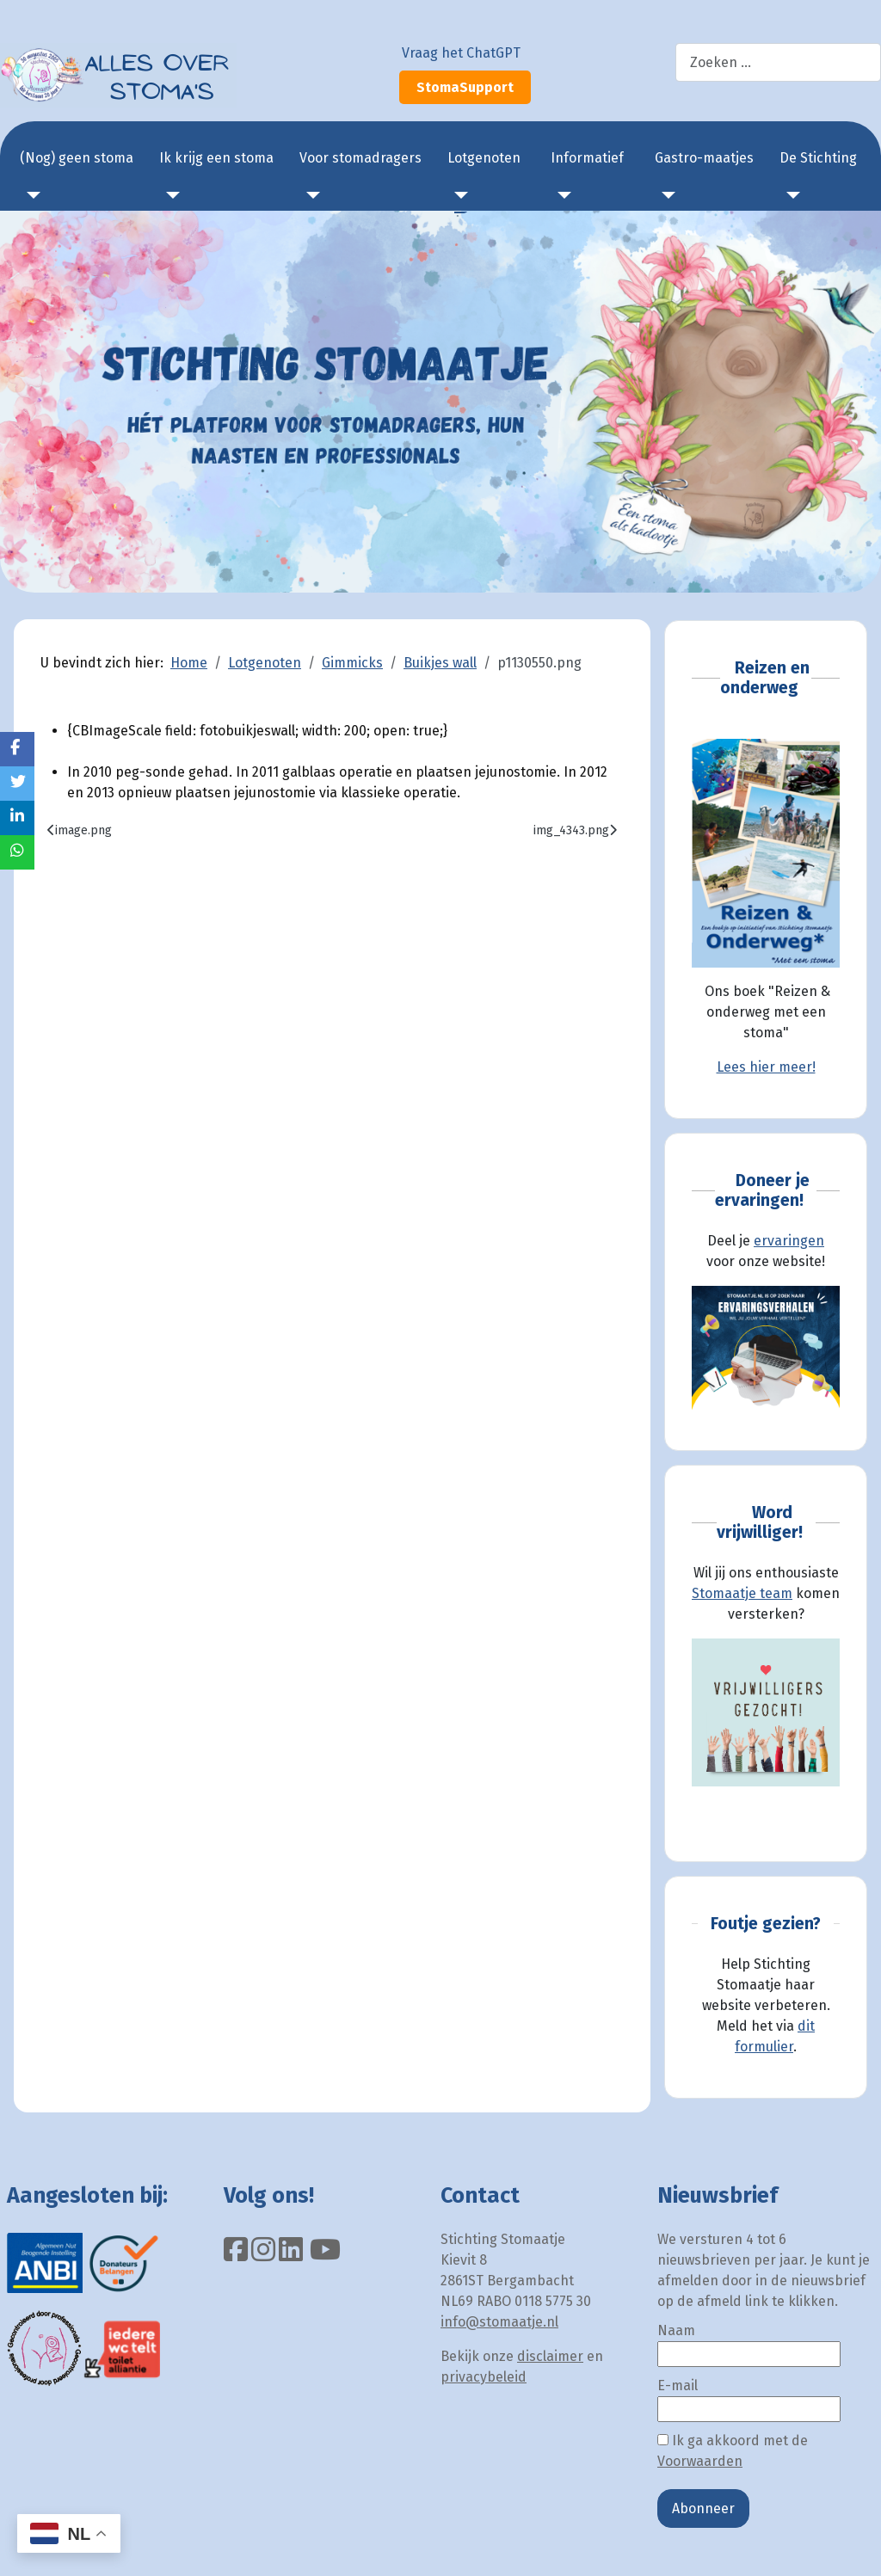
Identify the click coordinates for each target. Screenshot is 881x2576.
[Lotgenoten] (457, 195)
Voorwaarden (699, 2461)
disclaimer (550, 2356)
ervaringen (789, 1241)
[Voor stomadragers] (309, 195)
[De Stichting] (789, 195)
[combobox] (778, 62)
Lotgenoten (484, 158)
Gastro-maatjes (704, 158)
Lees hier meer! (766, 1067)
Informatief (587, 158)
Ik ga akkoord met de (732, 2450)
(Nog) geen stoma (76, 158)
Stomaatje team (742, 1593)
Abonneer (703, 2508)
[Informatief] (561, 195)
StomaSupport (465, 87)
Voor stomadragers (360, 158)
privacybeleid (483, 2377)
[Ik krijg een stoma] (169, 195)
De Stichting (818, 158)
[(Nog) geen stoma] (30, 195)
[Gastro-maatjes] (665, 195)
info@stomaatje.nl (499, 2322)
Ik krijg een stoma (216, 158)
